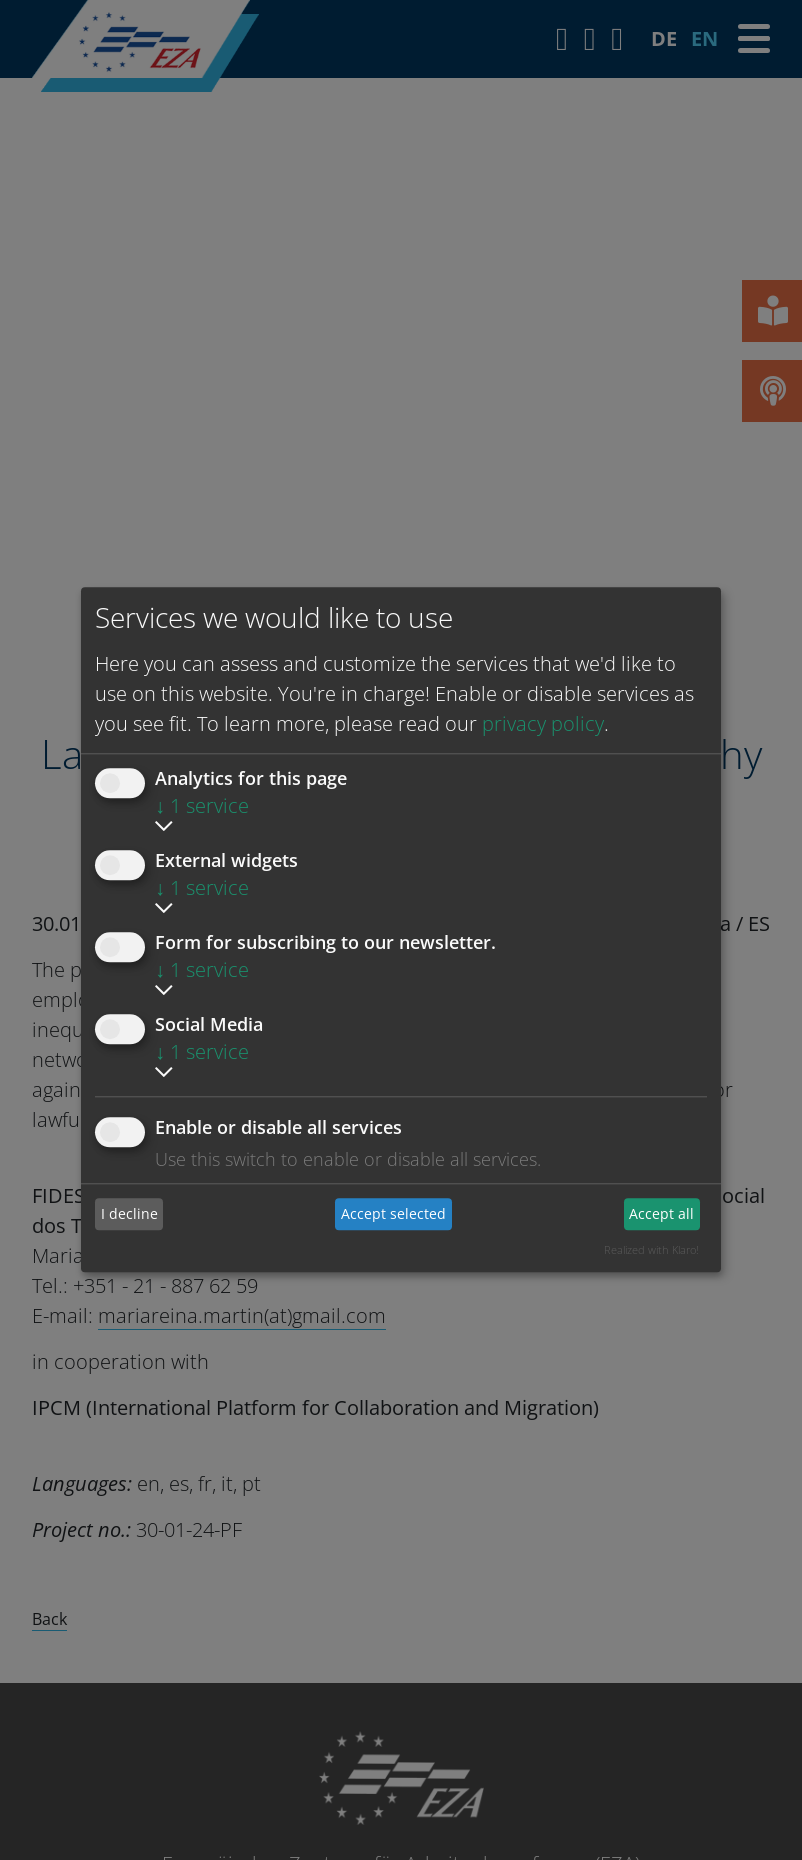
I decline (129, 1213)
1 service (202, 805)
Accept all (661, 1213)
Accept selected (393, 1213)
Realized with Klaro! (651, 1249)
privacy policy (543, 723)
